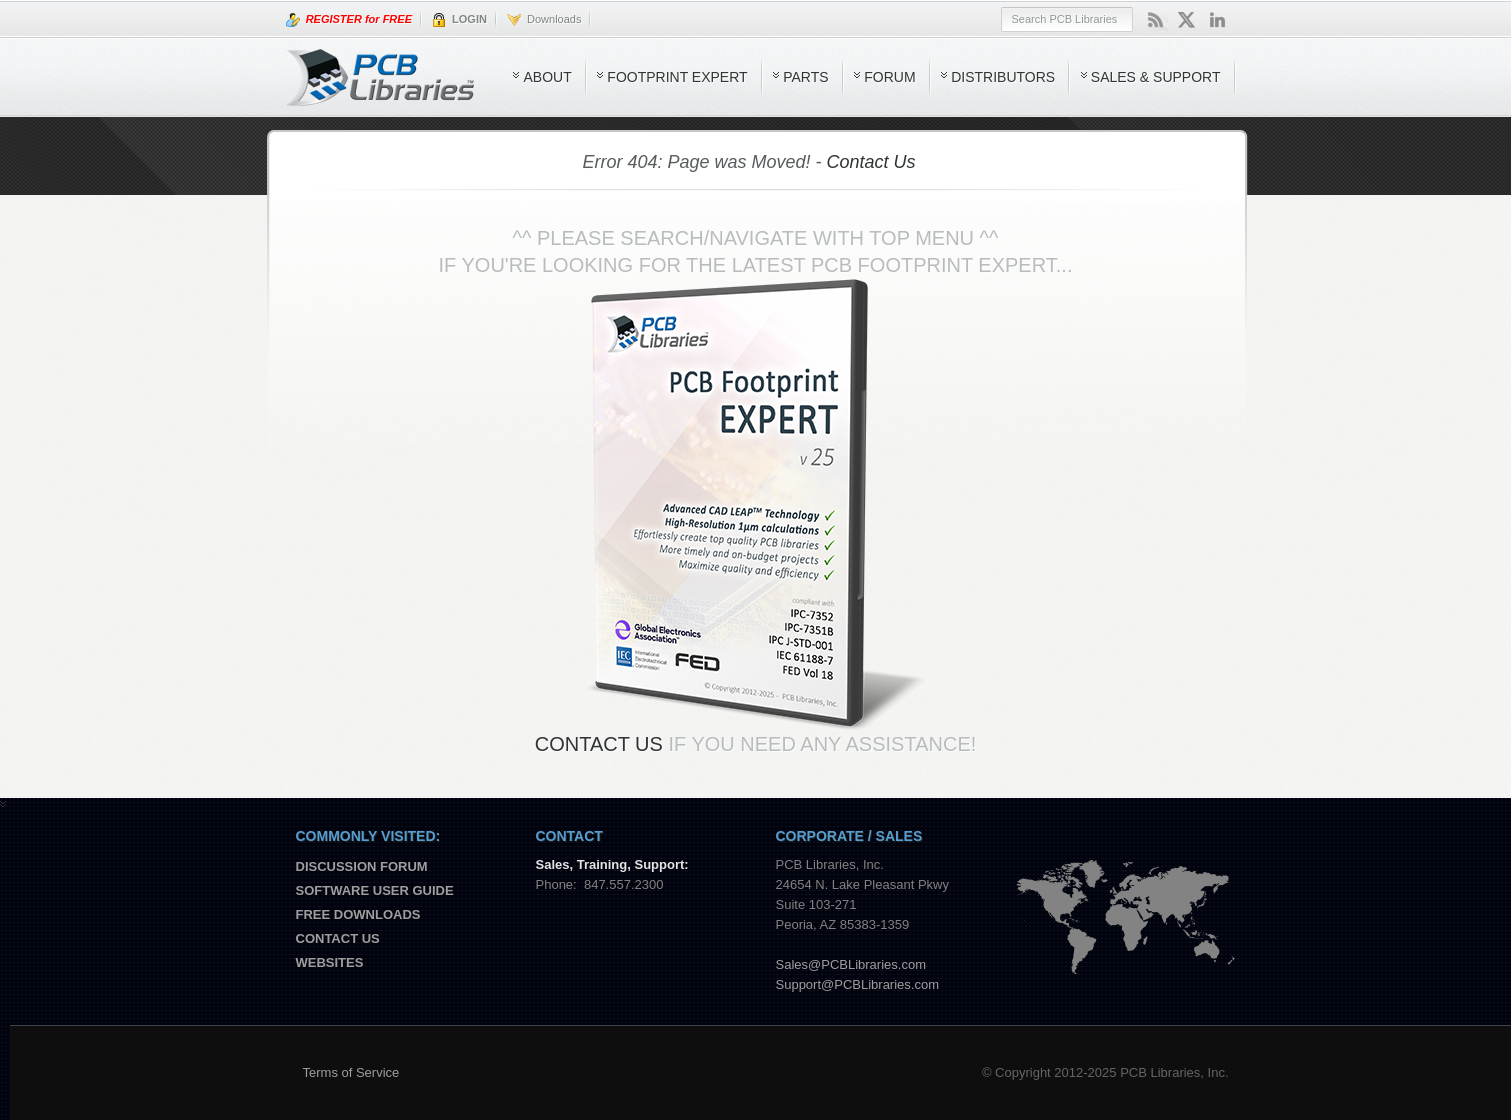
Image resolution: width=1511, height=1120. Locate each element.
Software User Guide (375, 890)
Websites (330, 962)
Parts (805, 77)
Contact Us (871, 162)
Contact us (338, 938)
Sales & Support (1156, 77)
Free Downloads (358, 914)
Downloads (544, 20)
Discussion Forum (362, 866)
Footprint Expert (677, 77)
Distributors (1003, 77)
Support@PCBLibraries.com (857, 984)
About (547, 77)
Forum (889, 77)
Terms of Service (351, 1072)
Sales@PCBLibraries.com (851, 964)
